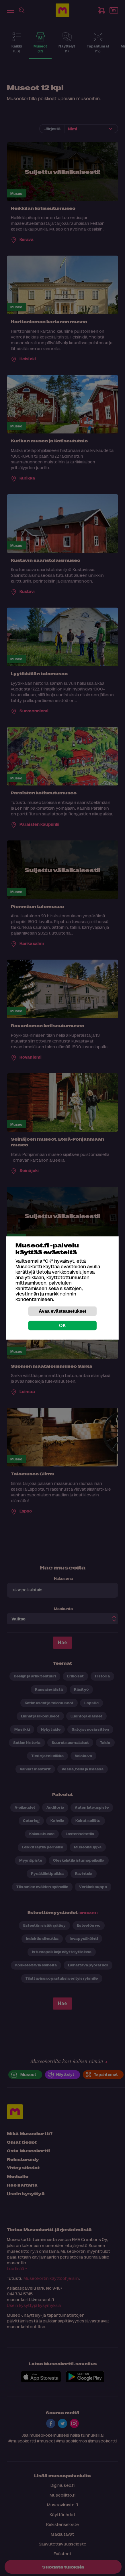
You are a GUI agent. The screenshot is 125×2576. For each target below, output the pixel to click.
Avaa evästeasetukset (62, 1311)
